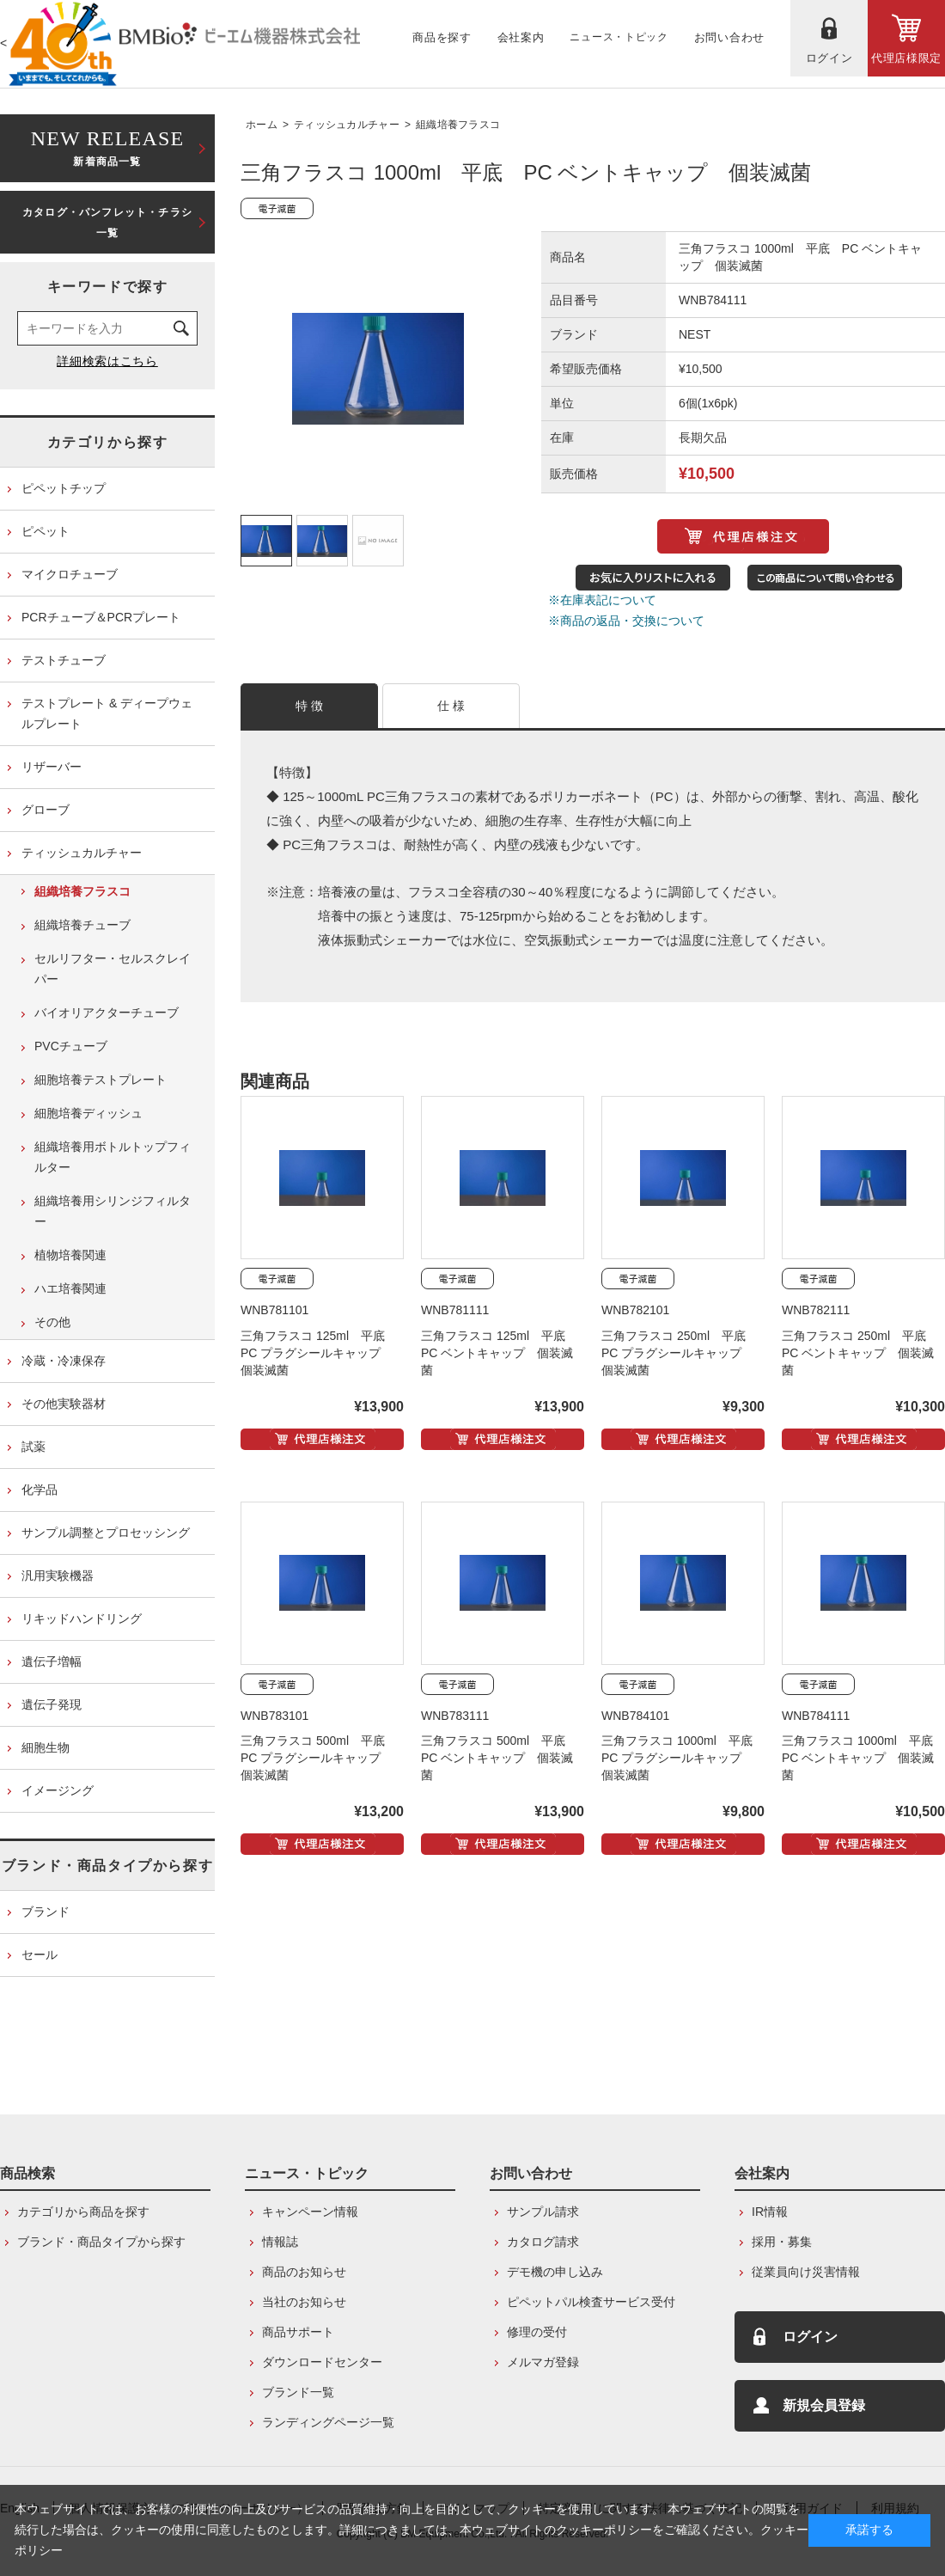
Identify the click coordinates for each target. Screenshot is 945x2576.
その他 (52, 1322)
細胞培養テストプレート (100, 1079)
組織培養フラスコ (458, 125)
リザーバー (51, 767)
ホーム (261, 125)
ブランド (45, 1911)
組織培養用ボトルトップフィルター (112, 1157)
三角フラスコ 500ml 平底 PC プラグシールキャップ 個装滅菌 (319, 1758)
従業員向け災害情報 (806, 2272)
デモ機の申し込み (555, 2272)
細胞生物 (45, 1747)
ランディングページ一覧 (328, 2422)
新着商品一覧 (107, 146)
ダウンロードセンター (322, 2362)
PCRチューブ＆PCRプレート (100, 617)
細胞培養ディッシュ (88, 1113)
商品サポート (298, 2332)
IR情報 (770, 2211)
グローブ (45, 810)
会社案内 (762, 2173)
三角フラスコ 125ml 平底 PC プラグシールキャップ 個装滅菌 (319, 1353)
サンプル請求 (543, 2211)
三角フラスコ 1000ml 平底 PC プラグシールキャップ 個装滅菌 (683, 1758)
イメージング (57, 1790)
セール (39, 1954)
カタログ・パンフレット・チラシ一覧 (107, 222)
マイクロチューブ (69, 574)
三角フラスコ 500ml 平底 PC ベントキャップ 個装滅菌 (499, 1758)
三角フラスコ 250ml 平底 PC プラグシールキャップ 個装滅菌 (679, 1353)
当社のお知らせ (304, 2302)
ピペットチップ (63, 488)
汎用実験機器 (57, 1575)
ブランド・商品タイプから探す (107, 1865)
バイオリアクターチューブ (106, 1012)
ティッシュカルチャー (346, 125)
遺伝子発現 (51, 1704)
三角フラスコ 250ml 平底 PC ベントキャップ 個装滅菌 (860, 1353)
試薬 (33, 1446)
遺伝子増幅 (51, 1661)
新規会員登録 (824, 2405)
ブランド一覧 (298, 2392)
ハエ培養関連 (70, 1288)
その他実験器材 (63, 1403)
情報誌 (280, 2242)
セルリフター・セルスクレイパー (112, 968)
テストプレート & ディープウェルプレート (106, 713)
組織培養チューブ (82, 925)
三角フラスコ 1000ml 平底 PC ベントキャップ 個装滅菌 (863, 1758)
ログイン (810, 2336)
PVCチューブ (70, 1046)
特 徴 (310, 706)
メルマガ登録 (543, 2362)
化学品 (39, 1489)
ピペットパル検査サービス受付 (591, 2302)
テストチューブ (63, 660)
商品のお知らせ (304, 2272)
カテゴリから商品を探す (83, 2211)
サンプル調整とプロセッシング (105, 1532)
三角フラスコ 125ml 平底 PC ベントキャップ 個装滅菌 (499, 1353)
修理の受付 (537, 2332)
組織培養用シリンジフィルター (112, 1211)
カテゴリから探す (107, 442)
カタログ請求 (543, 2242)
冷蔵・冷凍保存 (63, 1361)
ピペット (45, 531)
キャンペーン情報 (310, 2211)
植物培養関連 (70, 1255)
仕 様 (451, 706)
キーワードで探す (107, 286)
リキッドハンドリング (81, 1618)
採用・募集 (782, 2242)
